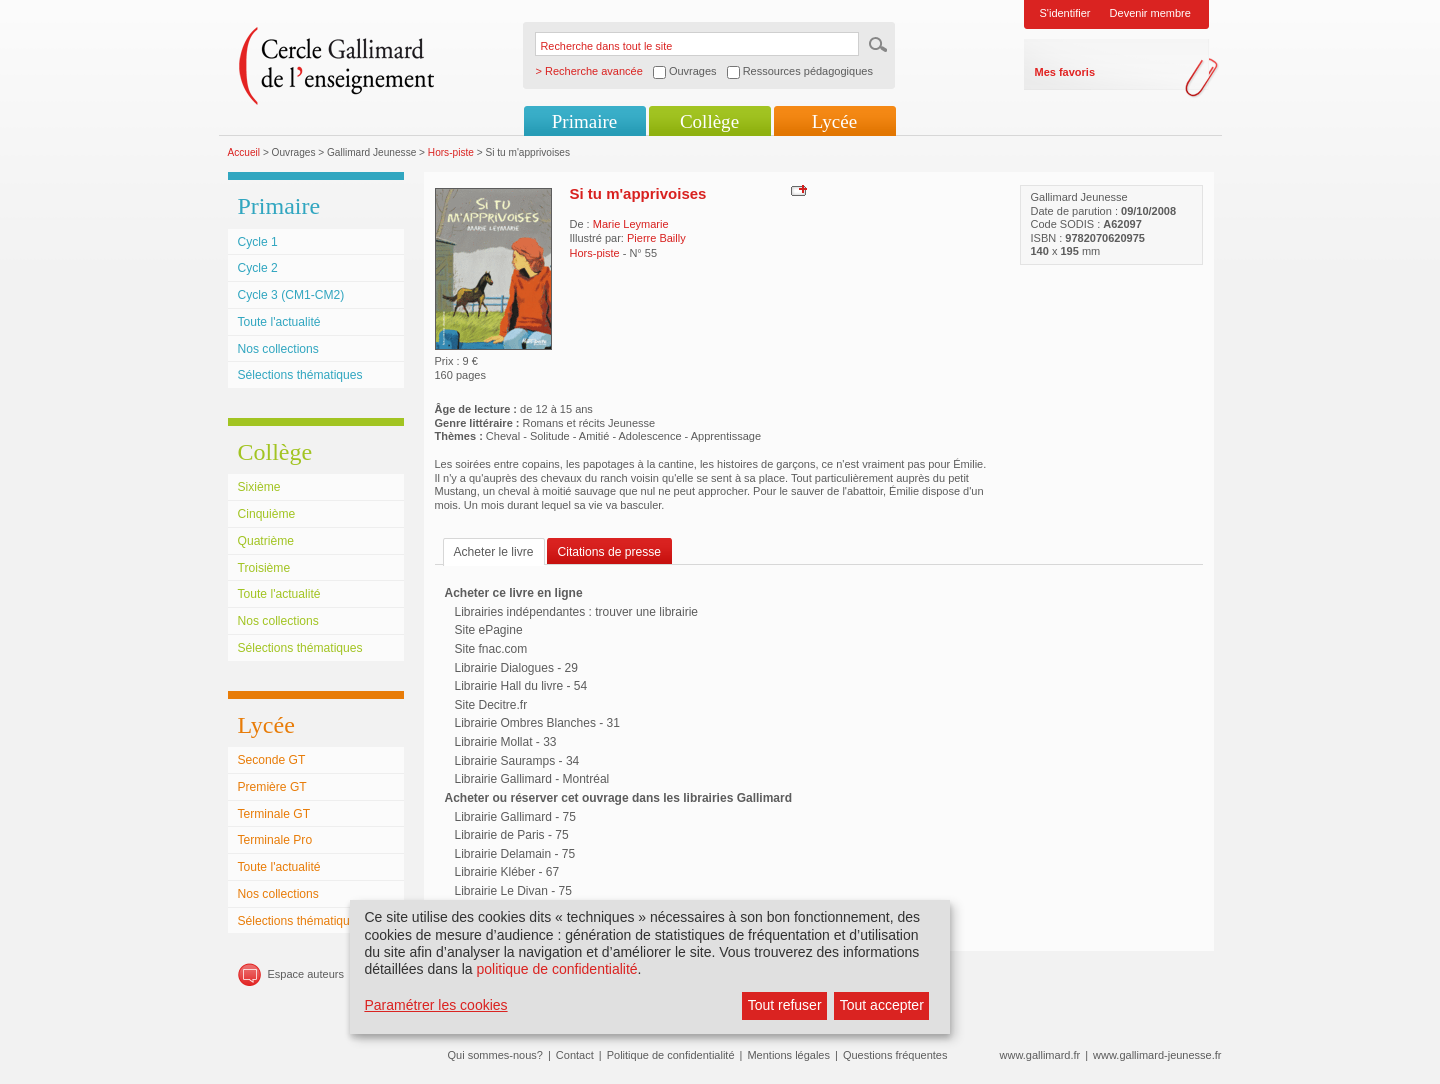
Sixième (259, 487)
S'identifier (1065, 13)
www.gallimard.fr (1040, 1055)
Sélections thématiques (300, 375)
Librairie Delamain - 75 (515, 854)
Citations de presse (610, 552)
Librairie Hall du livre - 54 (521, 686)
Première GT (272, 787)
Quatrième (266, 541)
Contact (575, 1055)
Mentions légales (788, 1055)
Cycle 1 (258, 242)
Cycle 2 (258, 268)
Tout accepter (882, 1005)
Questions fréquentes (895, 1055)
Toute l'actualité (279, 322)
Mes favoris (1065, 72)
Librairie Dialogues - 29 (516, 668)
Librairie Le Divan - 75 (513, 891)
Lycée (834, 121)
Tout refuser (785, 1005)
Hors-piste (451, 152)
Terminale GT (274, 814)
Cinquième (267, 514)
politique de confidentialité (556, 969)
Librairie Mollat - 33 (506, 742)
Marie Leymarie (631, 224)
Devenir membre (1150, 13)
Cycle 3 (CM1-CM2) (291, 295)
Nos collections (278, 349)
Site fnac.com (491, 649)
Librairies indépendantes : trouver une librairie (576, 612)
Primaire (584, 121)
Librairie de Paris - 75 (512, 835)
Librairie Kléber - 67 (507, 872)
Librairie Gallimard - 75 (515, 817)
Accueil (244, 152)
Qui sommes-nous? (495, 1055)
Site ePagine (489, 630)
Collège (709, 121)
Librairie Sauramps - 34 (517, 761)
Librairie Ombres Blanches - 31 (537, 723)
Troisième (264, 568)
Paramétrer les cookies (435, 1005)
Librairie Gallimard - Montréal (532, 779)
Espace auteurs (306, 974)
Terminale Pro (275, 840)
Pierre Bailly (656, 238)
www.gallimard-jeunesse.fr (1157, 1055)
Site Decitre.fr (491, 705)
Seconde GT (272, 760)
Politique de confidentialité (671, 1055)
